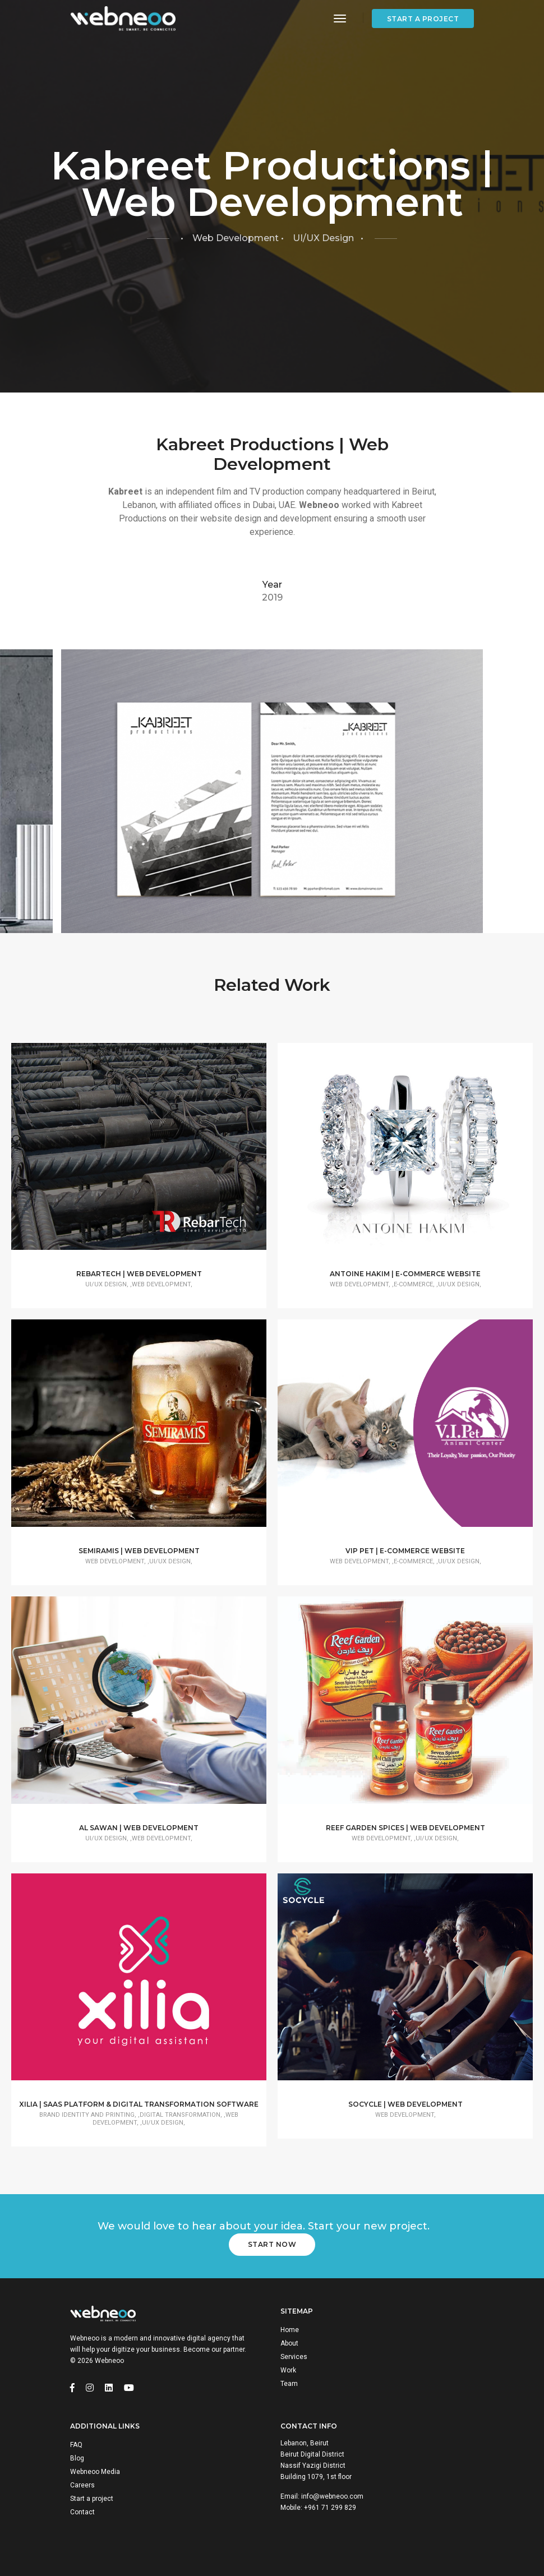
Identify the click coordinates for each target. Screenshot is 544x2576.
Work (288, 2370)
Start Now (272, 2244)
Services (293, 2357)
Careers (82, 2485)
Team (289, 2384)
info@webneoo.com (332, 2496)
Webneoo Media (95, 2472)
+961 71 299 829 (330, 2508)
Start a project (423, 19)
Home (289, 2330)
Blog (77, 2458)
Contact (82, 2512)
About (289, 2343)
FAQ (76, 2445)
